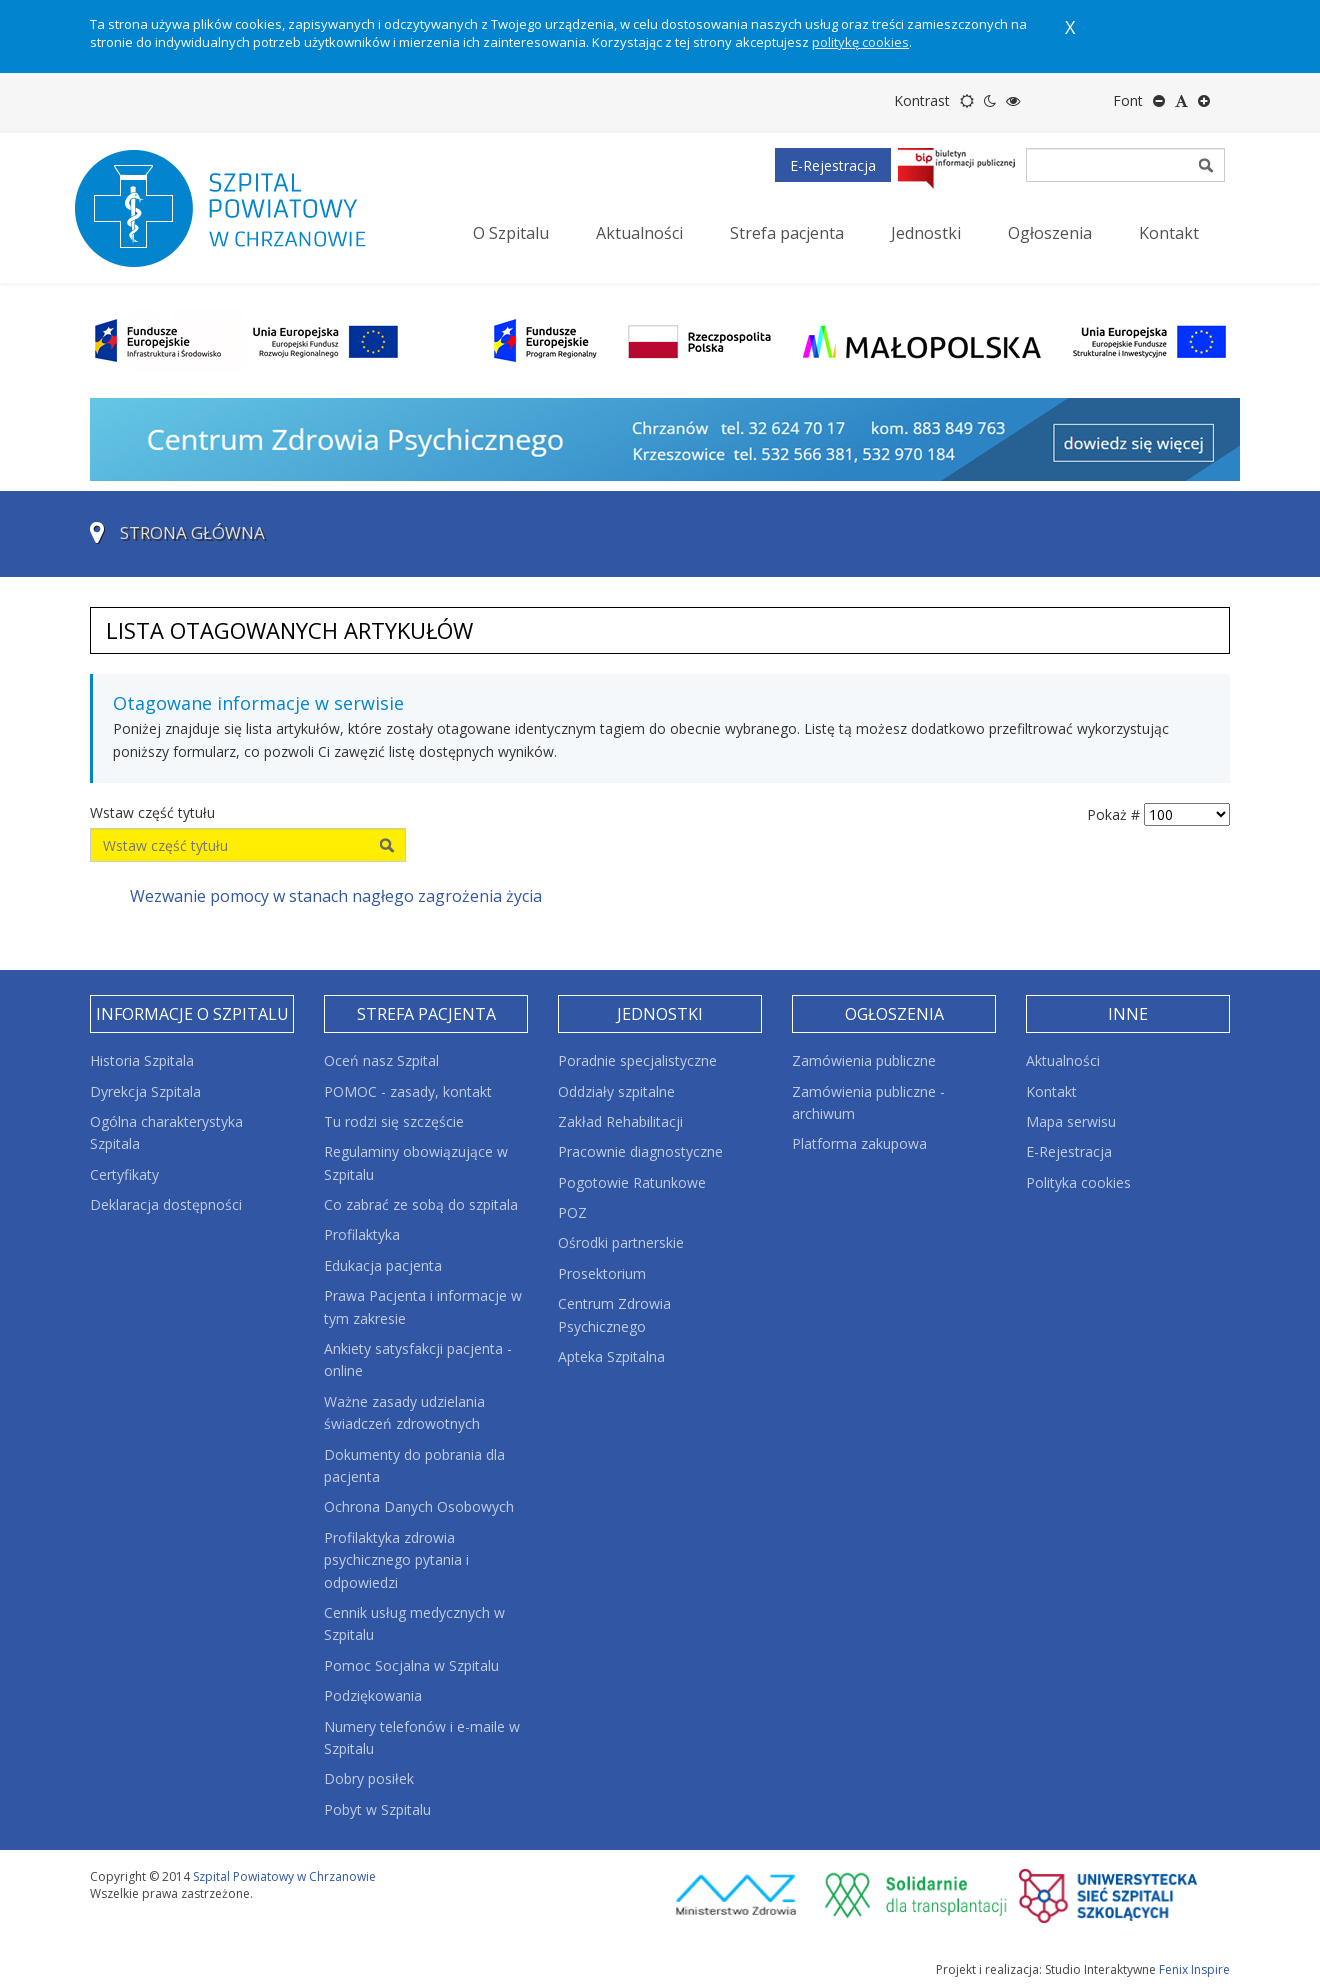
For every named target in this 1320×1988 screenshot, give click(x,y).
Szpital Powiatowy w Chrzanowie (284, 1876)
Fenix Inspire (1194, 1969)
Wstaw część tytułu (154, 812)
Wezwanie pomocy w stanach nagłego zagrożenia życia (336, 896)
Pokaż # (1113, 814)
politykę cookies (860, 42)
